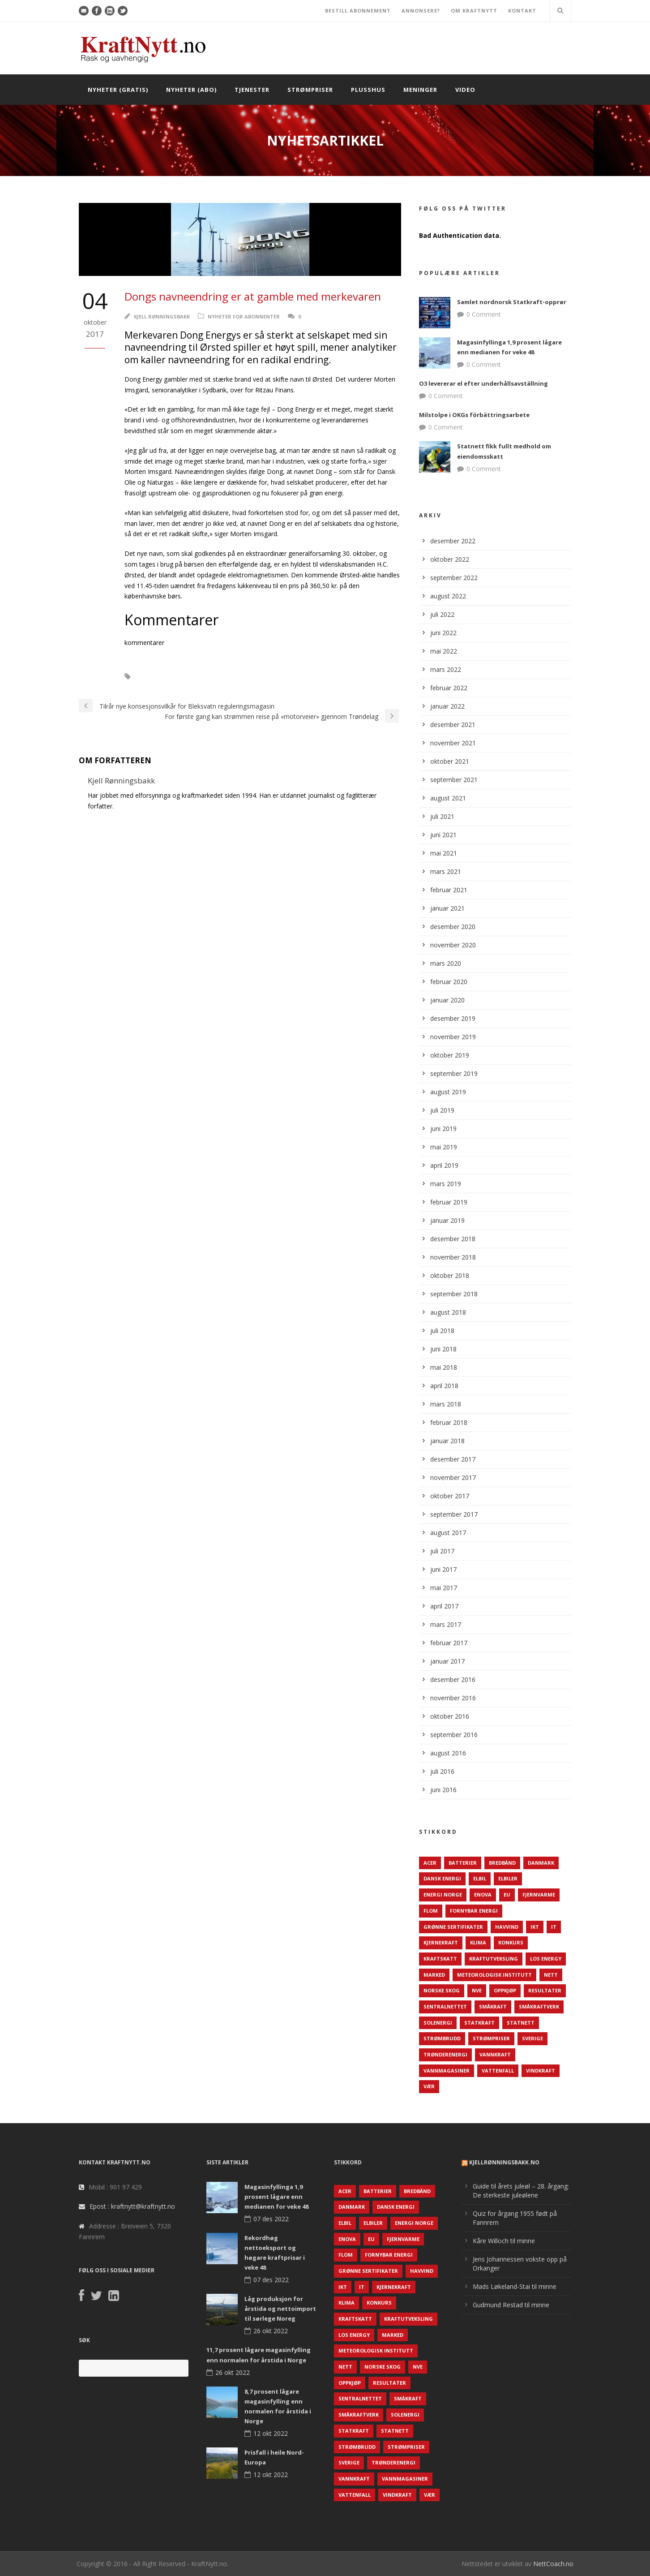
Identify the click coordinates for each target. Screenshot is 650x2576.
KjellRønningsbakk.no (504, 2162)
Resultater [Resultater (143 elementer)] (544, 1990)
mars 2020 (445, 963)
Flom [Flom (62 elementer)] (430, 1910)
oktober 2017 (449, 1496)
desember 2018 (452, 1238)
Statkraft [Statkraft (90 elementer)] (479, 2022)
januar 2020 (447, 1000)
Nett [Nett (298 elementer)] (551, 1974)
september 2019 (454, 1073)
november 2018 (453, 1257)
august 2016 (448, 1753)
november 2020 (453, 945)
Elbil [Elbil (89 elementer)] (479, 1878)
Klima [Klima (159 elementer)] (478, 1942)
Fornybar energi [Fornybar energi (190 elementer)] (474, 1910)
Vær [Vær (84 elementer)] (429, 2086)
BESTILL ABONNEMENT (358, 10)
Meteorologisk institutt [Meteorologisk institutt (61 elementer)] (494, 1974)
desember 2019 (452, 1018)
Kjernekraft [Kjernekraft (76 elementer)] (440, 1942)
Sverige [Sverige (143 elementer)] (532, 2038)
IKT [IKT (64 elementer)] (534, 1926)
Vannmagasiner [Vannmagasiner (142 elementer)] (446, 2070)
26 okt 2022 (270, 2331)
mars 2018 (445, 1404)
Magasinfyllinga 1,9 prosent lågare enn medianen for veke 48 (276, 2196)
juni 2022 (443, 632)
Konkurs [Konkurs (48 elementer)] (510, 1942)
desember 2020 (452, 926)
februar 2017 (448, 1642)
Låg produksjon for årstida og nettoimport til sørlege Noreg (280, 2308)
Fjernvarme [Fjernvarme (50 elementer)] (538, 1894)
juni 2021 (443, 834)
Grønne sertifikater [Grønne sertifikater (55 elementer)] (453, 1926)
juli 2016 (442, 1771)
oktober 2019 (449, 1055)
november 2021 (453, 743)
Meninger (420, 90)
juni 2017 (443, 1569)
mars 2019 (445, 1183)
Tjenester (252, 90)
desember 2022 (452, 541)
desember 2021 (452, 724)
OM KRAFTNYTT (474, 10)
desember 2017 (452, 1459)
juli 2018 (442, 1330)
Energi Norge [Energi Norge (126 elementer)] (442, 1894)
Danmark (158, 676)
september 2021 (454, 779)
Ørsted (253, 676)
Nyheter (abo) (191, 90)
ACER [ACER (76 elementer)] (429, 1862)
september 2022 (454, 577)
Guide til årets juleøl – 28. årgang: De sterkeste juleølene (521, 2190)
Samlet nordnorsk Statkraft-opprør (511, 302)
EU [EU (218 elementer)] (507, 1894)
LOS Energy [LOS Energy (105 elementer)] (545, 1958)
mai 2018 (443, 1367)
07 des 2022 (271, 2219)
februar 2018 (448, 1422)
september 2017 (454, 1514)
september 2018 (454, 1294)
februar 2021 (448, 890)
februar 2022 (448, 688)
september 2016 (454, 1734)
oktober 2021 (449, 761)
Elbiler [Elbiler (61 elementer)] (507, 1878)
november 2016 (453, 1698)
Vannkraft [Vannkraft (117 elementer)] (495, 2054)
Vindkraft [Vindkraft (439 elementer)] (540, 2070)
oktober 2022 (449, 559)
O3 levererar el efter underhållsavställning (483, 383)
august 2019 (448, 1092)
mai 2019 (443, 1147)
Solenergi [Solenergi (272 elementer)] (437, 2022)
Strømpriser (310, 90)
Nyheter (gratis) (118, 90)
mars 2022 (445, 669)
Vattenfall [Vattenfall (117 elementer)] (498, 2070)
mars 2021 (445, 871)
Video (465, 90)
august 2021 (448, 798)
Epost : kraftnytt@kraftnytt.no (132, 2206)
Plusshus (368, 90)
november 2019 (453, 1036)
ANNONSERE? (421, 10)
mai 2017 (443, 1587)
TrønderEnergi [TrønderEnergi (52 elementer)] (445, 2054)
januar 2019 (447, 1220)
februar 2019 (448, 1202)
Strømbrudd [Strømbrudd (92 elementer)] (442, 2038)
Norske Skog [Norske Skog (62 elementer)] (441, 1990)
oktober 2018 (449, 1275)
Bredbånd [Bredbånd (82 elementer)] (502, 1862)
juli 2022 (442, 614)
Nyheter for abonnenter (244, 316)
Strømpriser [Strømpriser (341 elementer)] (491, 2038)
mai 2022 (443, 651)
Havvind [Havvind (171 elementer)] (506, 1926)
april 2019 (444, 1165)
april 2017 (444, 1606)
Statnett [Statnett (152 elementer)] (521, 2022)
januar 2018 (447, 1440)
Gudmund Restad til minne (511, 2305)
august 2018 (448, 1312)
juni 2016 (443, 1789)
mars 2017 (445, 1624)
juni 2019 (443, 1128)
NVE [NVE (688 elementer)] (477, 1990)
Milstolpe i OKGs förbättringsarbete (474, 415)
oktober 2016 (449, 1716)
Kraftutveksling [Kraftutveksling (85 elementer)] (493, 1958)
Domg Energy (208, 676)
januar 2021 (447, 908)
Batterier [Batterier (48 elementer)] (463, 1862)
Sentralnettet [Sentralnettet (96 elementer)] (445, 2006)
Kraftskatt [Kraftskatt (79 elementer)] (440, 1958)
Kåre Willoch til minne (504, 2240)
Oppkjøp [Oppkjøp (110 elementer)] (505, 1990)
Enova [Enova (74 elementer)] (483, 1894)
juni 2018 (443, 1349)
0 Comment (483, 314)
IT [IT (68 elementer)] (553, 1926)
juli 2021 (442, 816)
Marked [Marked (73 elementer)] (434, 1974)
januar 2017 (447, 1661)
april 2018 (444, 1385)
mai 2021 (443, 853)
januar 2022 (447, 706)
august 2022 (448, 596)
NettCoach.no (553, 2563)
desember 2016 (452, 1679)
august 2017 (448, 1532)
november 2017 (453, 1477)
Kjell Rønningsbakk (162, 316)
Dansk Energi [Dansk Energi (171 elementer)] (442, 1878)
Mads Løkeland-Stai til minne (514, 2286)
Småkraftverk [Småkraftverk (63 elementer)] (539, 2006)
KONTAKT (522, 10)
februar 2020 (448, 981)
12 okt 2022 (270, 2433)
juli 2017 (442, 1551)
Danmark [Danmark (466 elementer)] (541, 1862)
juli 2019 (442, 1110)
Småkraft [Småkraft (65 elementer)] (493, 2006)
